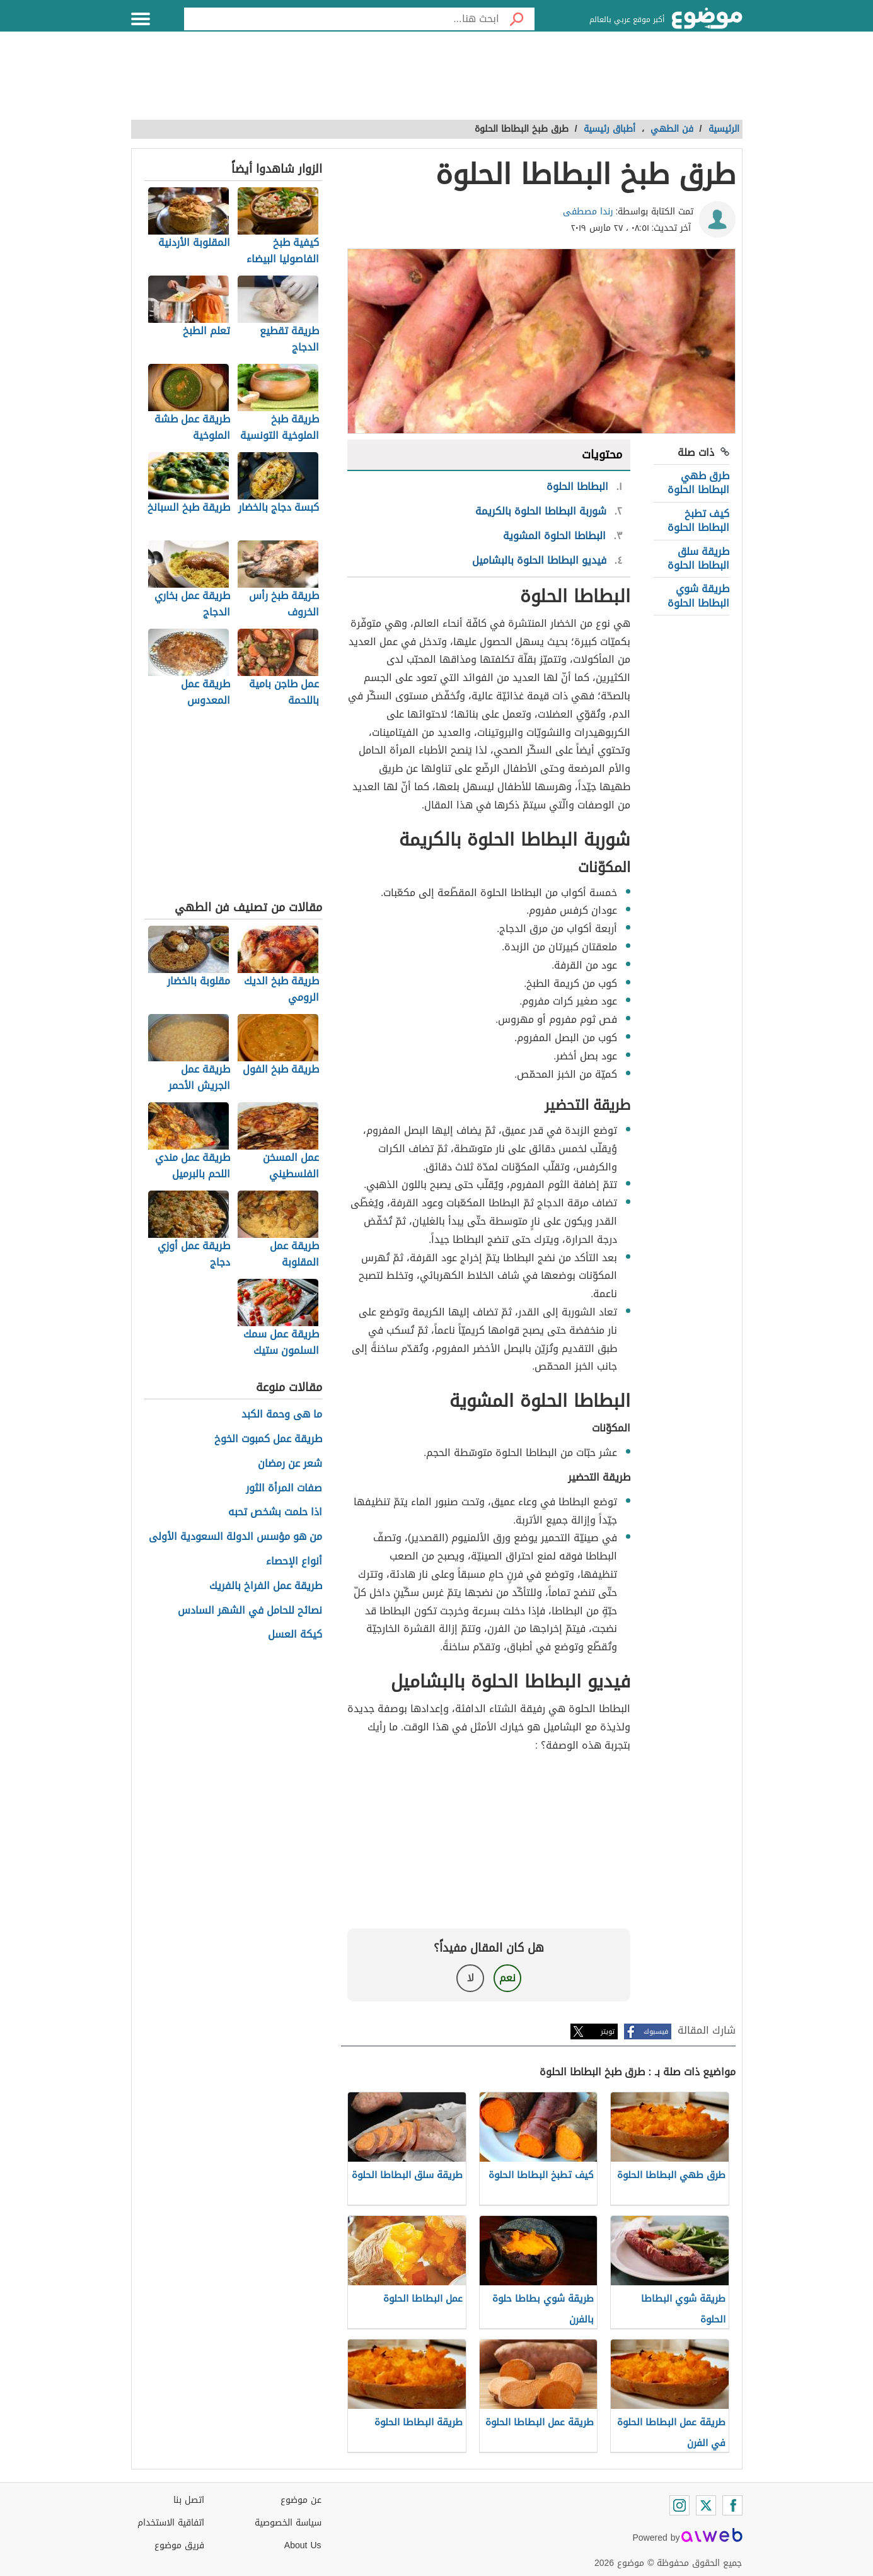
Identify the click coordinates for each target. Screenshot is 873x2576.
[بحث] (517, 19)
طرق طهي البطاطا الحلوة (698, 482)
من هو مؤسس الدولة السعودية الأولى (235, 1537)
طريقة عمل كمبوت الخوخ (268, 1439)
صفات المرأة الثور (284, 1488)
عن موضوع (300, 2500)
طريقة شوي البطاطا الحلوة (698, 595)
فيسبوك (656, 2031)
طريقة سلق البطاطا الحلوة (698, 558)
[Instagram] (679, 2505)
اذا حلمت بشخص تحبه (275, 1512)
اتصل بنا (188, 2500)
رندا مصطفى (588, 211)
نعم (507, 1978)
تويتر (608, 2031)
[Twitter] (706, 2505)
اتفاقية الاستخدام (170, 2522)
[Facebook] (732, 2505)
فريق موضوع (179, 2545)
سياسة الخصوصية (288, 2522)
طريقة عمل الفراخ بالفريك (265, 1586)
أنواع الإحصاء (294, 1562)
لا (470, 1978)
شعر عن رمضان (290, 1464)
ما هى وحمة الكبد (281, 1415)
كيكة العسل (295, 1635)
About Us (302, 2545)
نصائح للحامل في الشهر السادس (250, 1611)
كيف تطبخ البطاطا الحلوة (698, 520)
